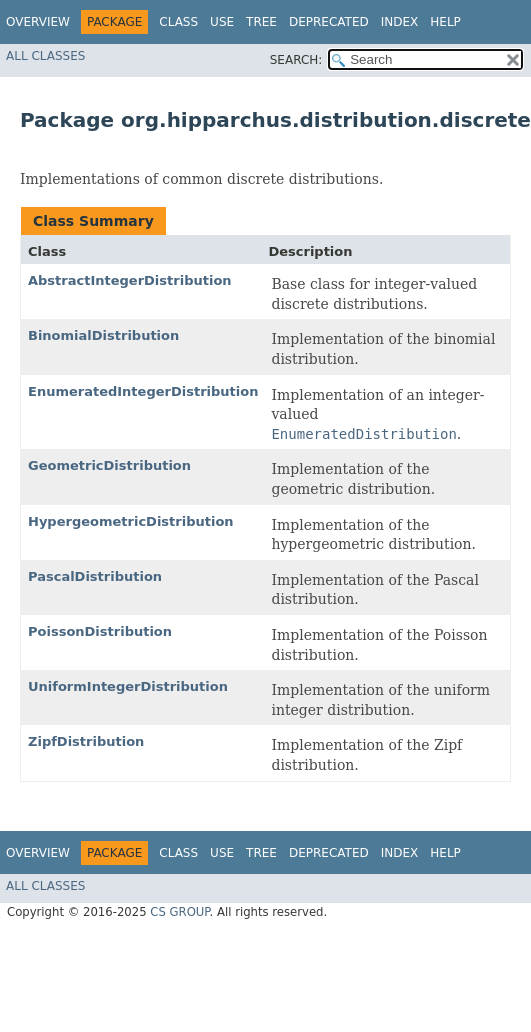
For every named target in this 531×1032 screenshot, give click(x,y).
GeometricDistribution (109, 465)
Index (400, 22)
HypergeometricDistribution (131, 521)
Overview (38, 22)
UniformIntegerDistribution (128, 686)
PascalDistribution (95, 576)
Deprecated (329, 22)
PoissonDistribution (100, 631)
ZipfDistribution (86, 741)
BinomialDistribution (103, 335)
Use (222, 22)
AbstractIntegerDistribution (130, 280)
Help (445, 22)
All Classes (45, 56)
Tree (261, 22)
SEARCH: (296, 60)
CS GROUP (179, 912)
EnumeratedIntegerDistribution (143, 391)
